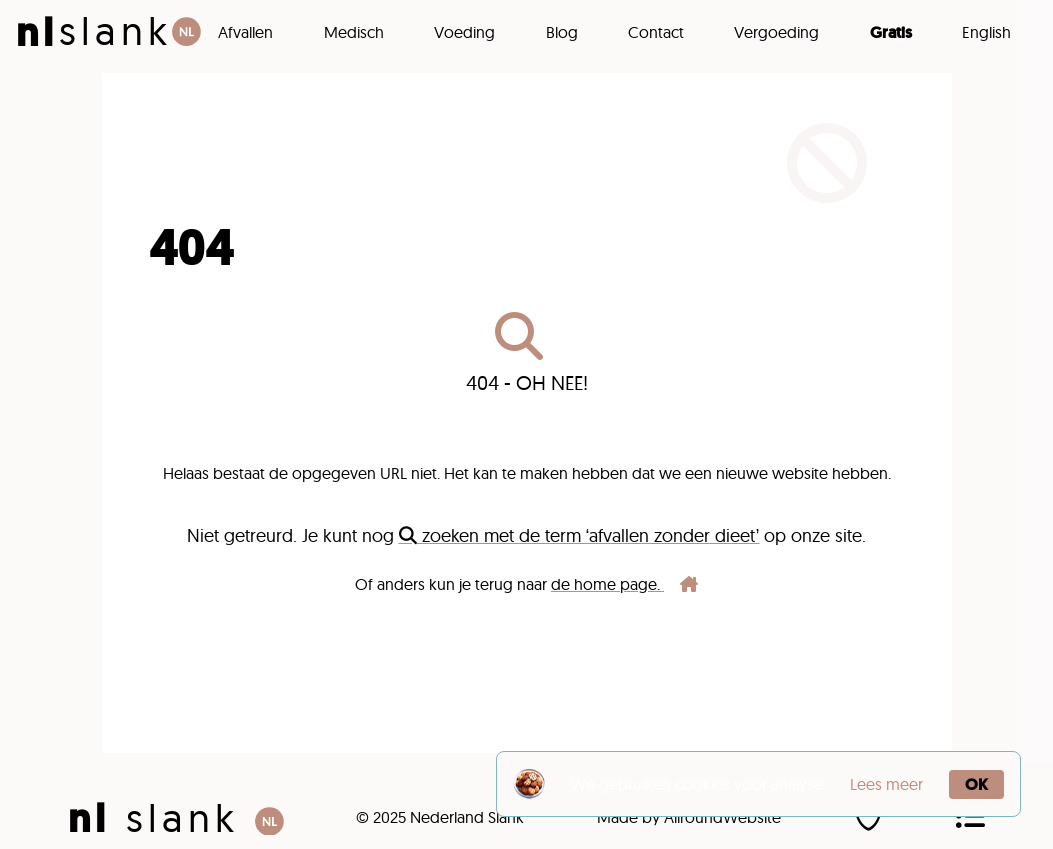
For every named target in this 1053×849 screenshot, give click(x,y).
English (986, 32)
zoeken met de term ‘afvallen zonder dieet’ (579, 535)
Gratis (891, 32)
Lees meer (886, 784)
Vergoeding (776, 32)
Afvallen (245, 32)
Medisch (354, 32)
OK (976, 784)
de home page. (624, 584)
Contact (656, 32)
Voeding (464, 32)
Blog (562, 32)
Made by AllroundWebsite (689, 817)
